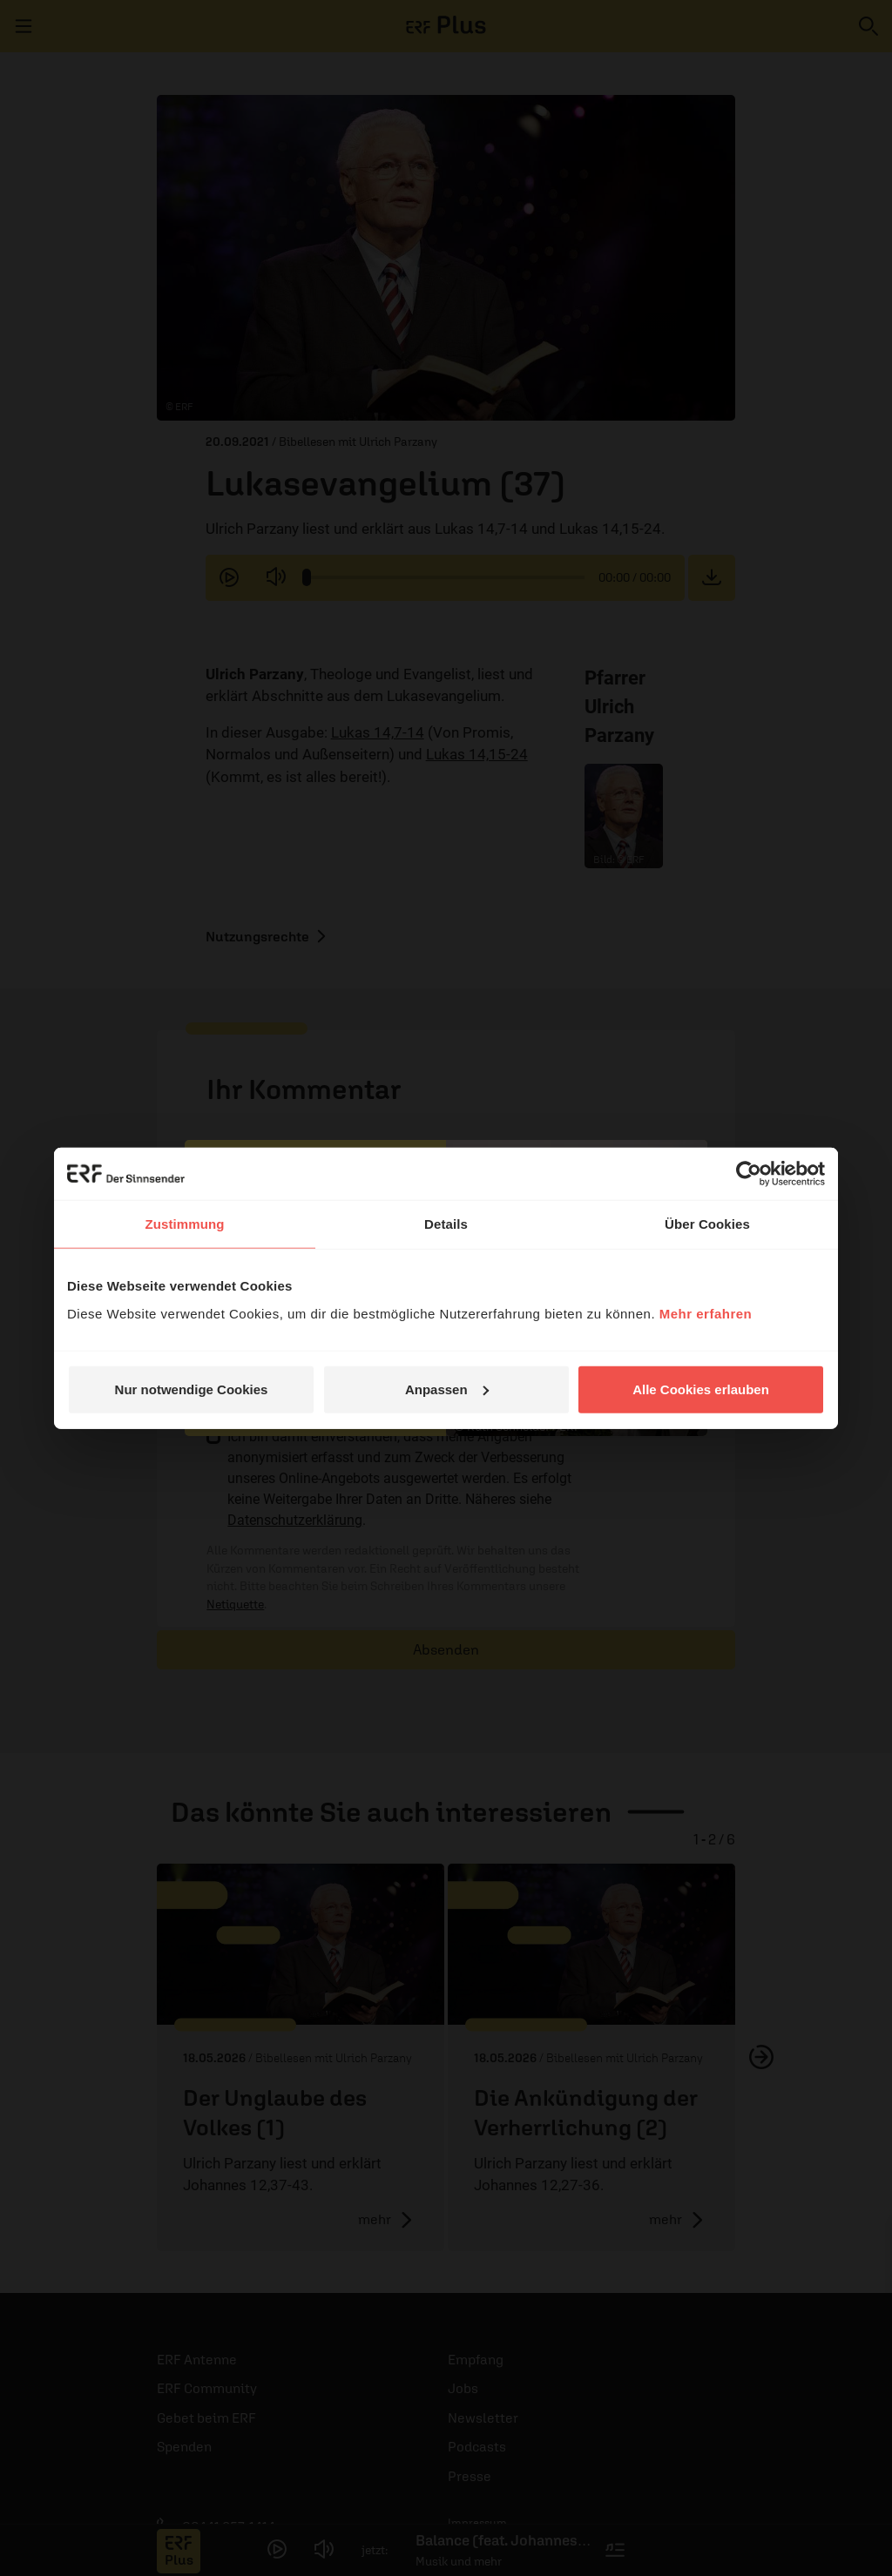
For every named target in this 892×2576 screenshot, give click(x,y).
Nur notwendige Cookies (191, 1388)
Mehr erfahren (706, 1312)
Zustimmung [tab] (185, 1224)
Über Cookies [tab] (707, 1224)
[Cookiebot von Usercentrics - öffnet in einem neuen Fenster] (748, 1174)
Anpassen (447, 1388)
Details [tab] (446, 1224)
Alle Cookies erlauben (700, 1388)
